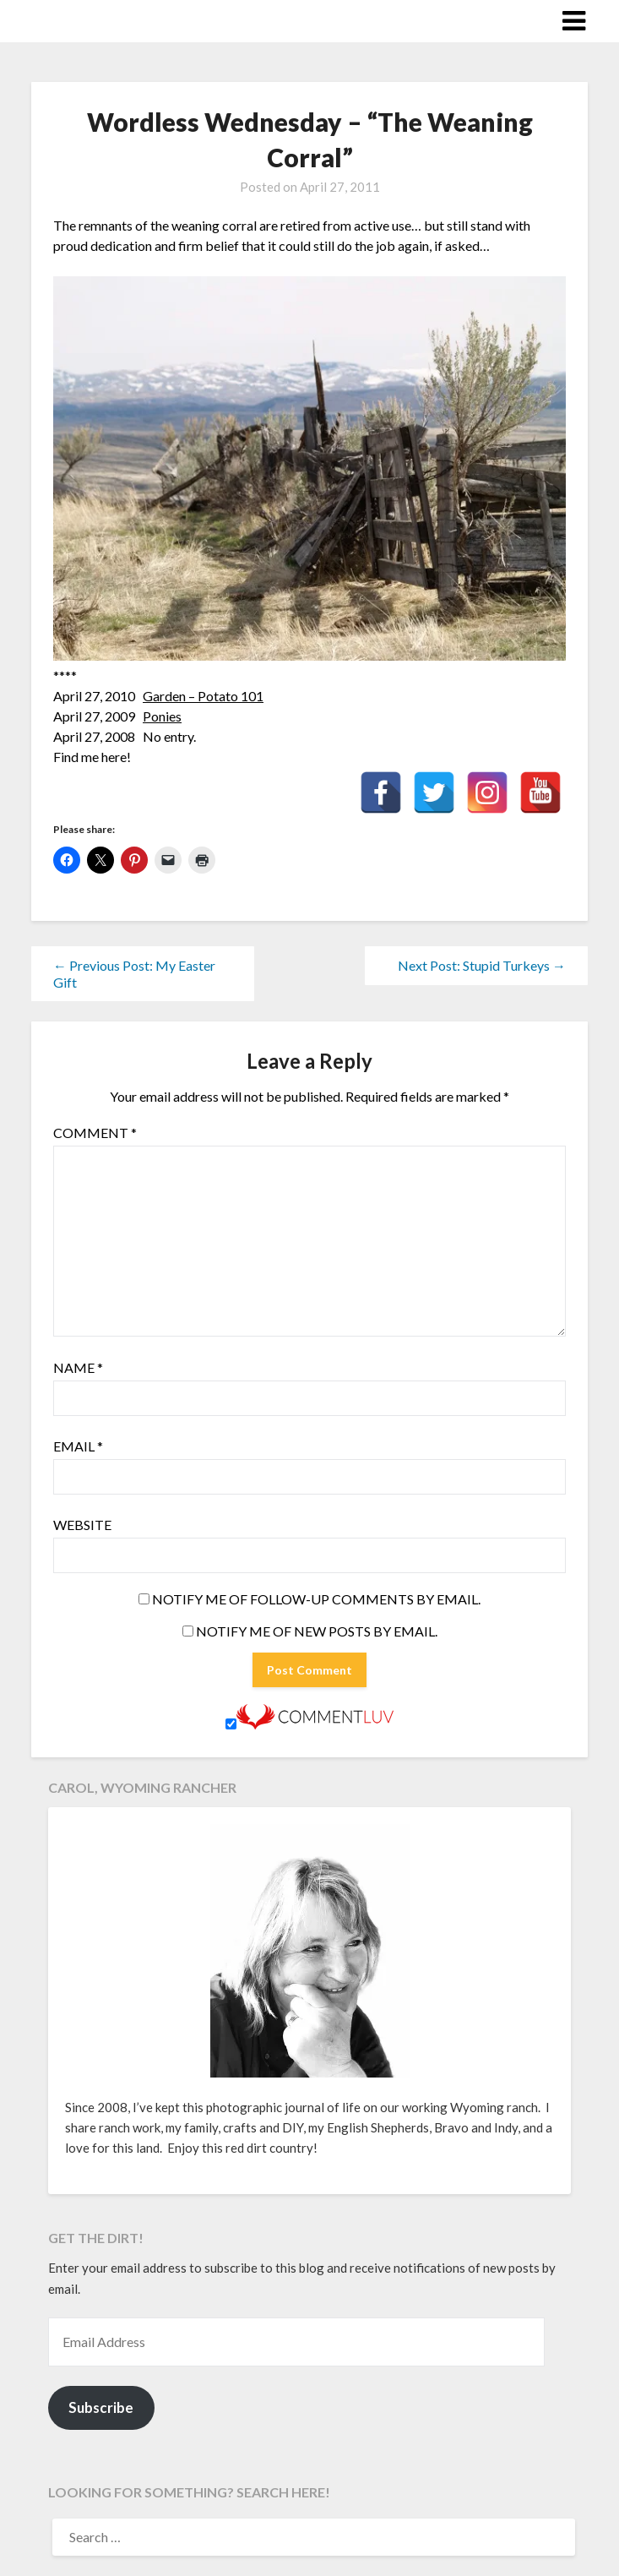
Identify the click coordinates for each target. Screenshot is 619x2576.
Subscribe (100, 2407)
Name (78, 1367)
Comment (95, 1133)
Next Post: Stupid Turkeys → (482, 965)
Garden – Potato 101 (203, 696)
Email (78, 1446)
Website (82, 1525)
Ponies (162, 716)
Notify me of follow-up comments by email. (316, 1599)
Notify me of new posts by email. (316, 1631)
